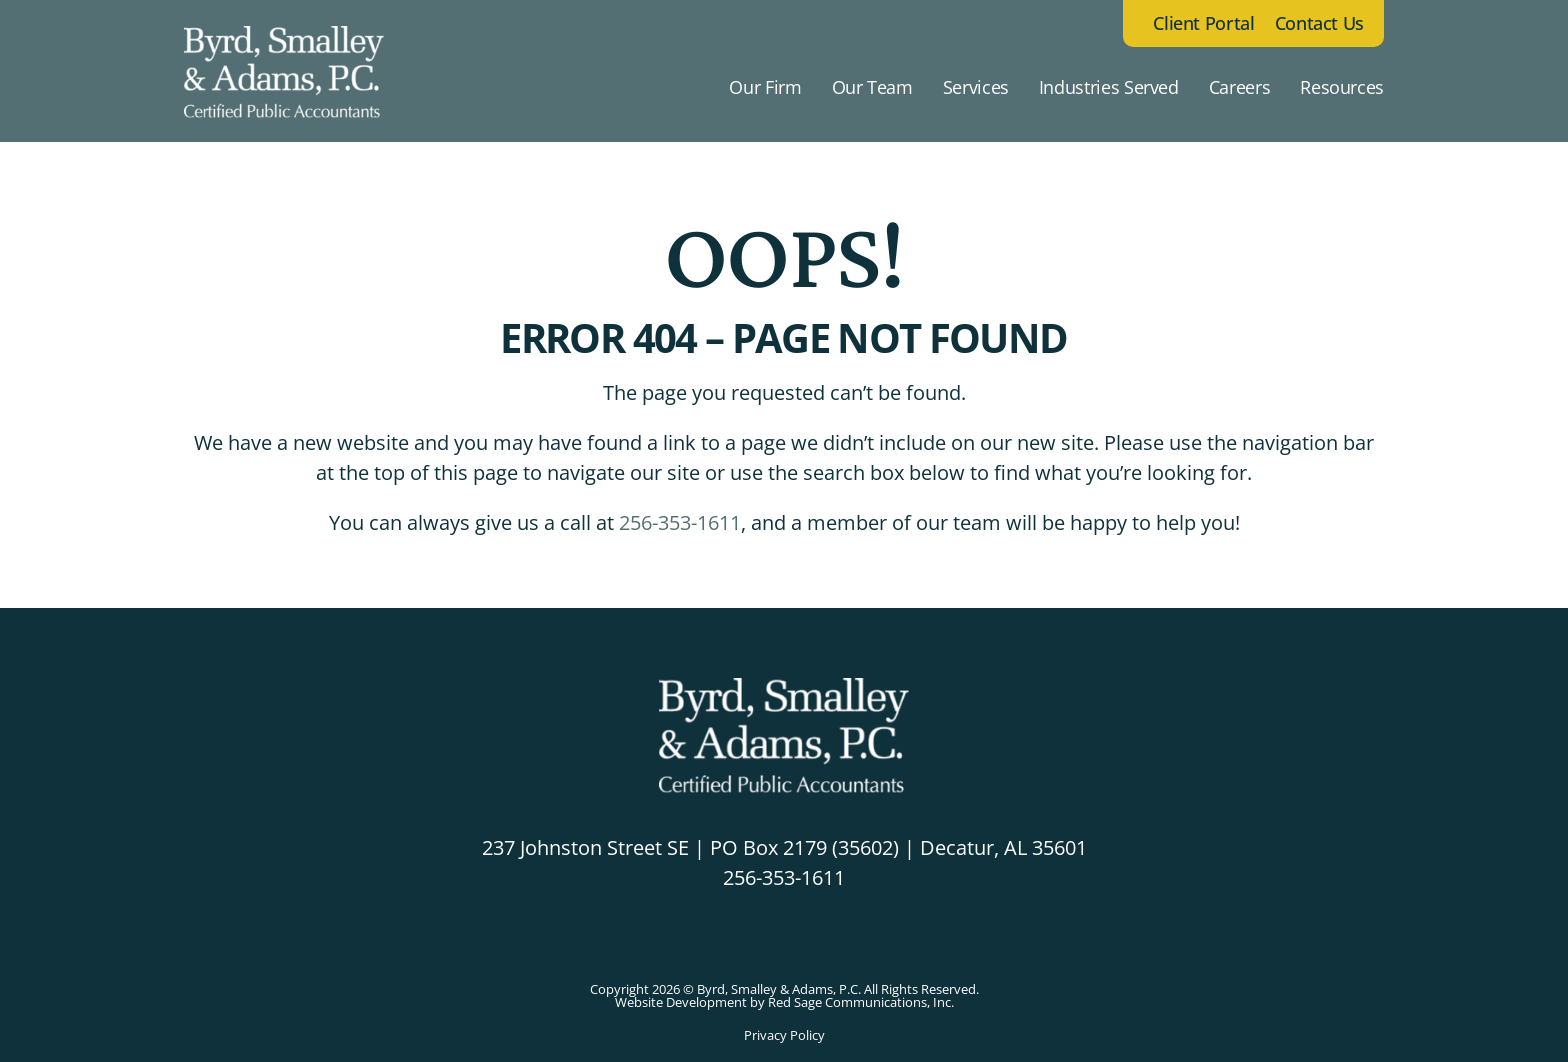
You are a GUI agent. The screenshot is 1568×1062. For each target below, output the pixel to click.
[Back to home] (284, 87)
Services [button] (976, 87)
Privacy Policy (784, 1035)
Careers (1239, 87)
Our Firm (765, 87)
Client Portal (1203, 23)
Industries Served (1109, 87)
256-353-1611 (680, 522)
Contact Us (1319, 23)
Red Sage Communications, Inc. (861, 1002)
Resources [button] (1342, 87)
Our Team (872, 87)
